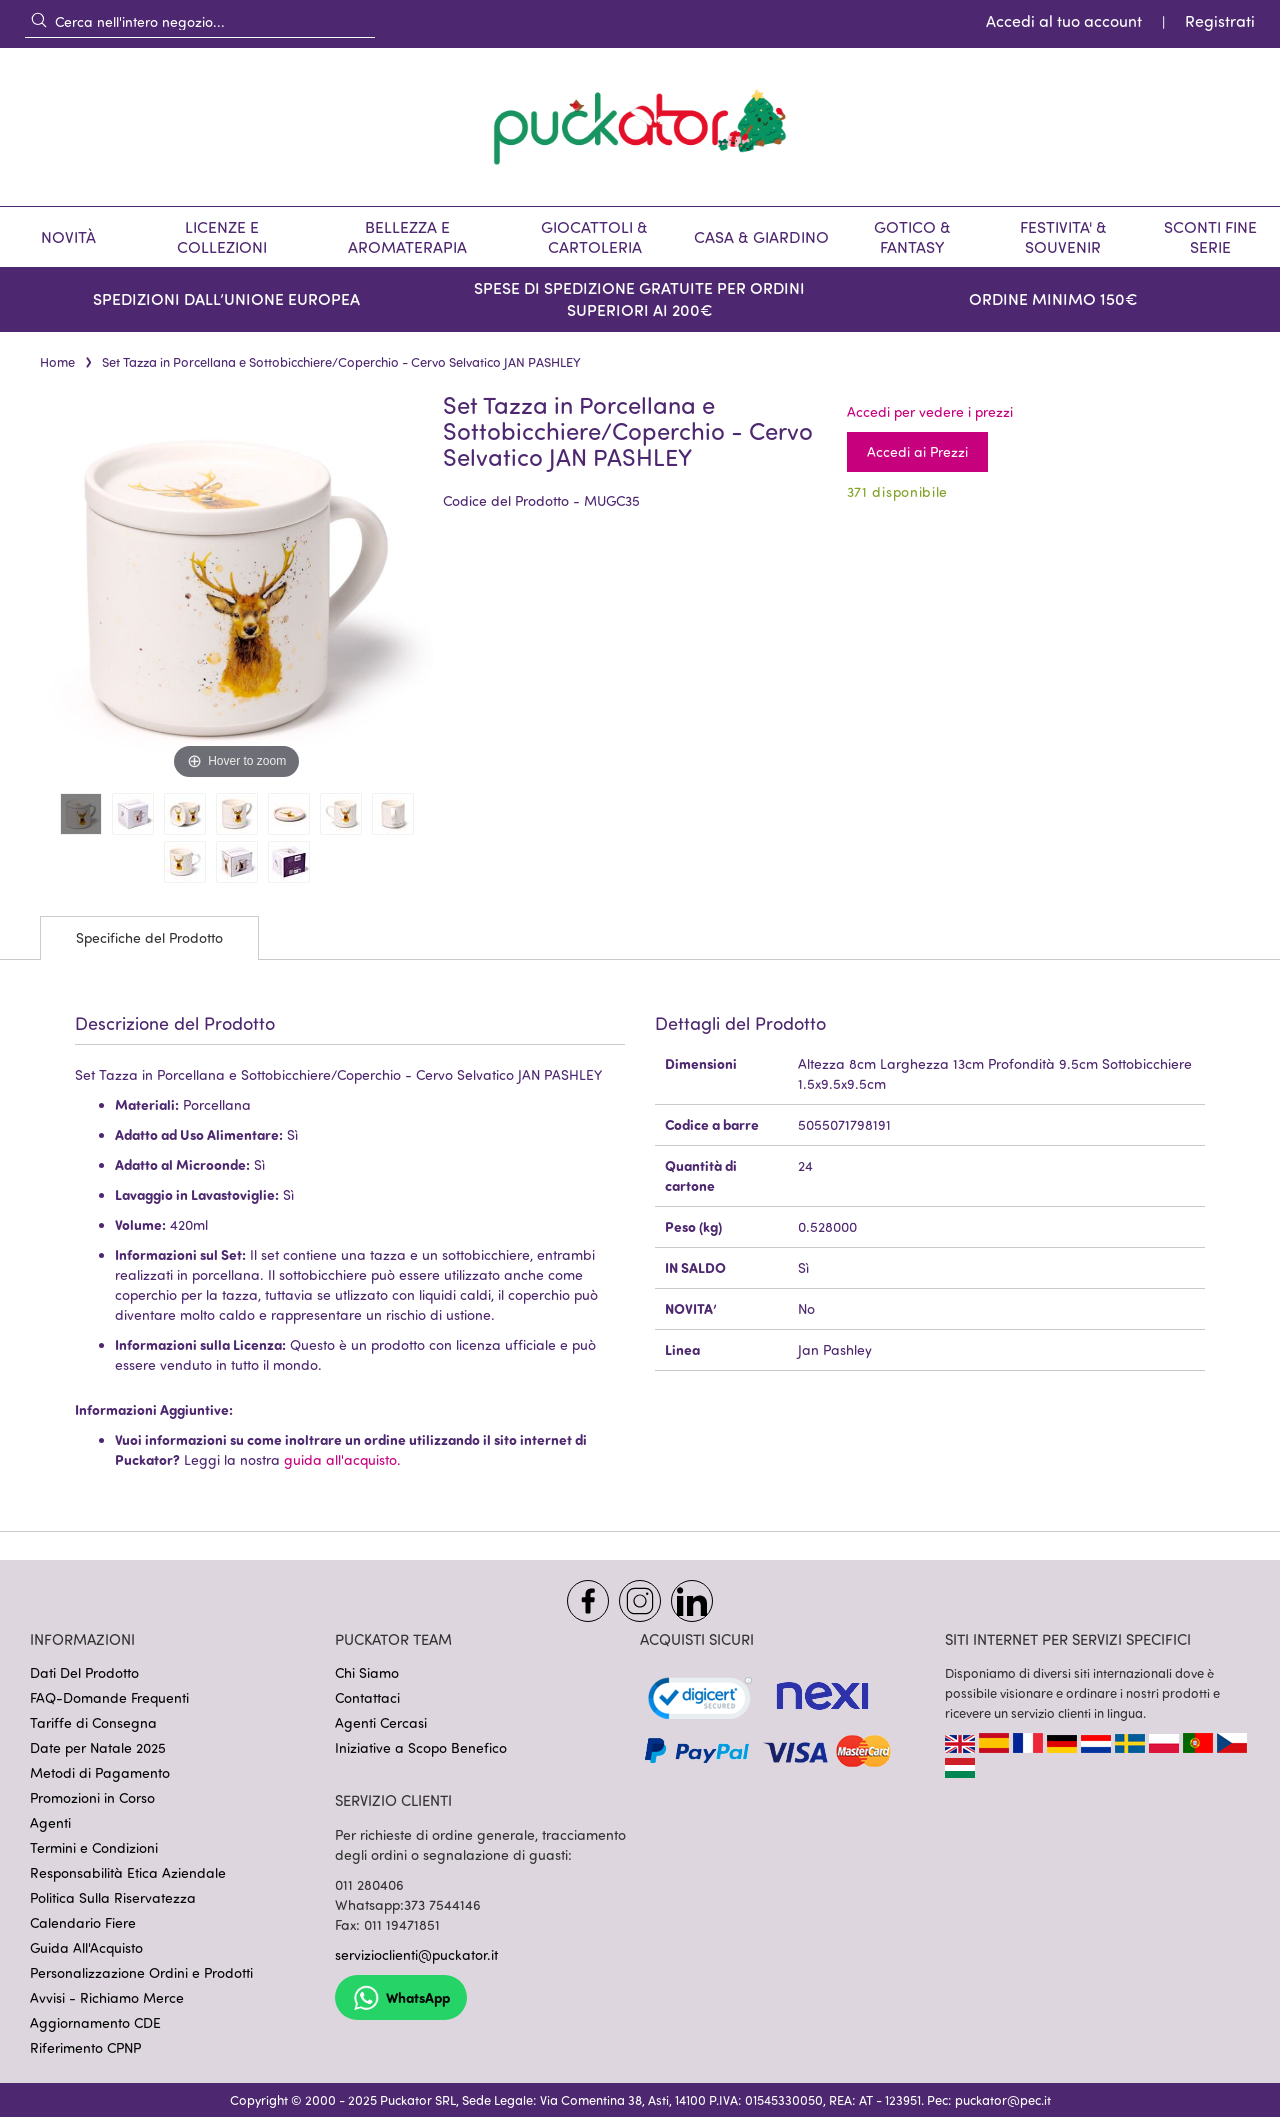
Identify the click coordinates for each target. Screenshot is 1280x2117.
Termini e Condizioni (94, 1847)
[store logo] (640, 127)
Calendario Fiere (83, 1922)
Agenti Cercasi (381, 1722)
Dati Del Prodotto (84, 1672)
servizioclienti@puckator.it (416, 1954)
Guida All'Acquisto (86, 1947)
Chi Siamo (367, 1672)
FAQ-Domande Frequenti (109, 1697)
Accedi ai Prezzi (917, 451)
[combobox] (200, 21)
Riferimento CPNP (85, 2047)
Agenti (50, 1822)
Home (57, 362)
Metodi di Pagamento (100, 1772)
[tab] (149, 938)
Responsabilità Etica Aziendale (128, 1872)
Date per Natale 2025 (98, 1747)
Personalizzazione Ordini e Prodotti (141, 1972)
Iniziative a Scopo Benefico (421, 1747)
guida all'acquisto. (342, 1459)
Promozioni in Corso (92, 1797)
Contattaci (367, 1697)
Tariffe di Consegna (93, 1722)
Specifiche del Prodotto (149, 937)
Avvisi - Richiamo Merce (107, 1997)
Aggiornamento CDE (95, 2022)
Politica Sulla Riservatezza (113, 1897)
